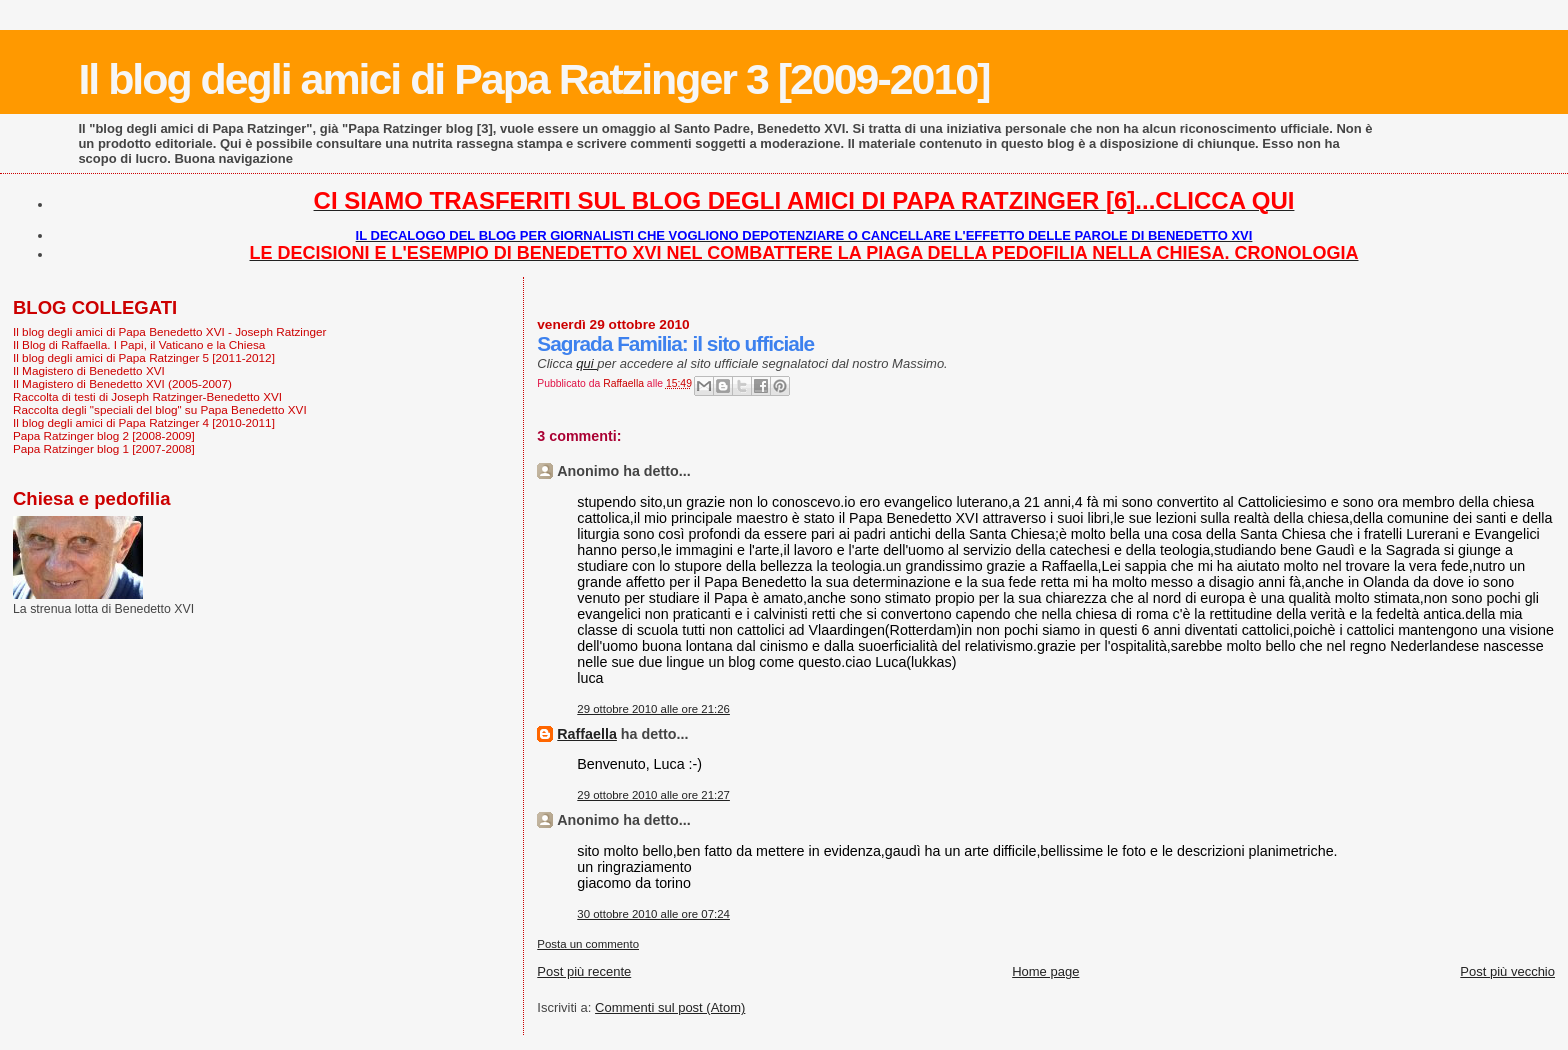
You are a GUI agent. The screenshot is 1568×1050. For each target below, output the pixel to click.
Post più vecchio (1507, 971)
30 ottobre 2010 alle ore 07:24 (653, 914)
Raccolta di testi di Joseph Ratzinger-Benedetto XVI (147, 396)
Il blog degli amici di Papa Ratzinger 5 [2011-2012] (144, 357)
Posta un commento (588, 944)
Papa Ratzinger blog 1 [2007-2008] (104, 448)
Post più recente (584, 971)
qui (586, 363)
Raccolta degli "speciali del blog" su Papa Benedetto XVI (160, 409)
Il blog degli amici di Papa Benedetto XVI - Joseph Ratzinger (169, 331)
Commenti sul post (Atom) (670, 1007)
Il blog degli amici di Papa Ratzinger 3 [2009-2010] (533, 79)
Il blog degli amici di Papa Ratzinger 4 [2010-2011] (144, 422)
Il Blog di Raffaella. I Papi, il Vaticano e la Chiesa (139, 344)
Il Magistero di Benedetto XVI (89, 370)
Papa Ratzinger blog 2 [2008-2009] (104, 435)
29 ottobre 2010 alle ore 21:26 (653, 709)
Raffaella (587, 734)
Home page (1045, 971)
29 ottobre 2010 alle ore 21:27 (653, 795)
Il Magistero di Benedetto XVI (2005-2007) (122, 383)
